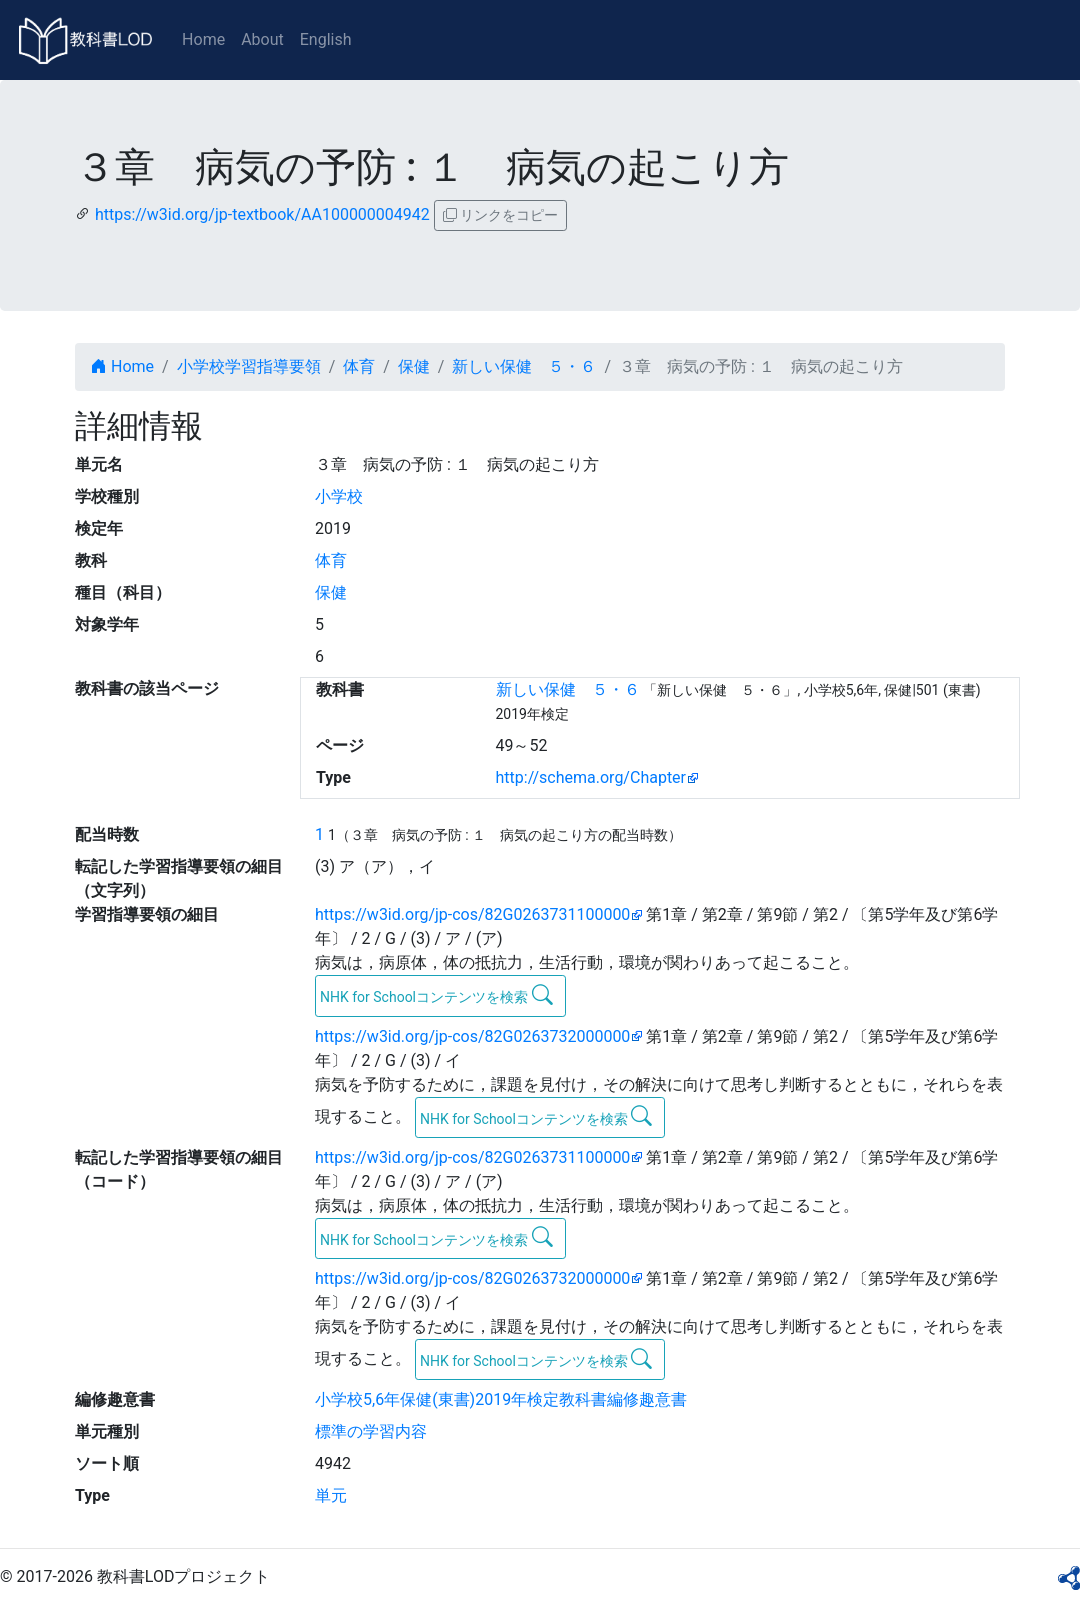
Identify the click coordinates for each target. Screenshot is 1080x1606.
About (262, 39)
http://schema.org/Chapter (591, 777)
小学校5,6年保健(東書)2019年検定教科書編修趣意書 (501, 1399)
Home (203, 39)
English (326, 39)
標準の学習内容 (371, 1431)
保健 (414, 366)
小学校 (339, 496)
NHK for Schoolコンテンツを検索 (436, 995)
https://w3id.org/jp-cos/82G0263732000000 (472, 1036)
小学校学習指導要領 (249, 366)
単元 (331, 1495)
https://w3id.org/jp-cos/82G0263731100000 (472, 914)
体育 (359, 366)
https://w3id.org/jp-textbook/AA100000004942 (262, 214)
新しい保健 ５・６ (524, 366)
